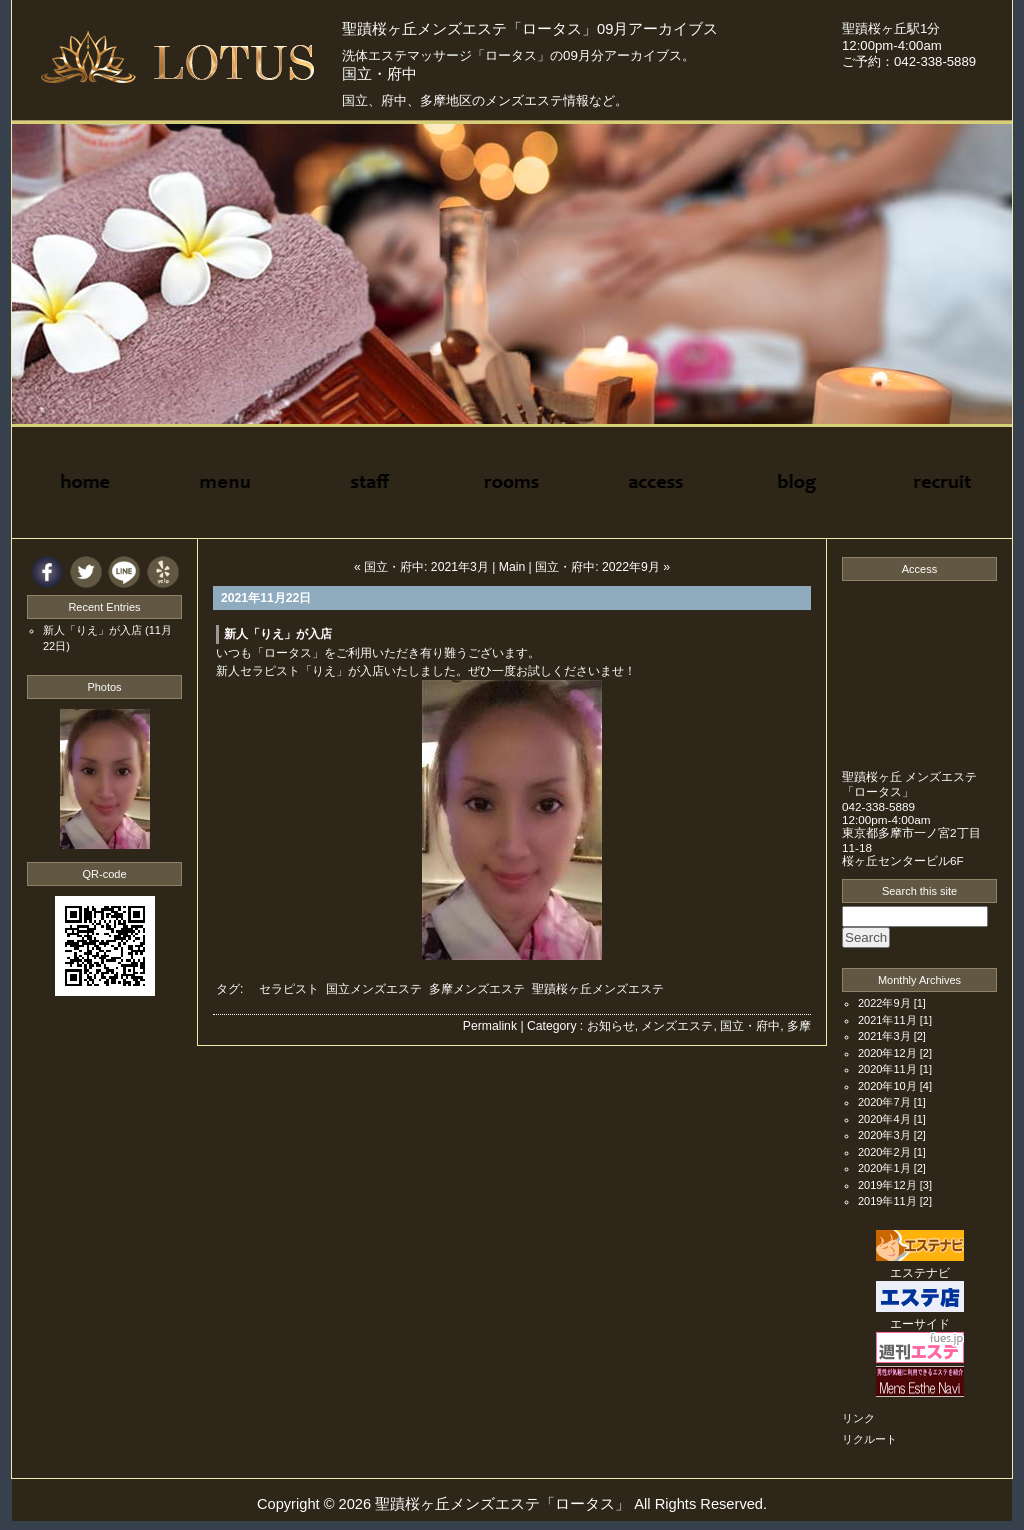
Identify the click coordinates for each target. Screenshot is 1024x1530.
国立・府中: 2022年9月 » (602, 567)
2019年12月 (887, 1185)
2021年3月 (884, 1036)
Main (512, 567)
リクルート (869, 1439)
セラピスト (289, 989)
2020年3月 (884, 1135)
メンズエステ (677, 1026)
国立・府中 (750, 1026)
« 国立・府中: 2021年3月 (421, 567)
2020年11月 (887, 1069)
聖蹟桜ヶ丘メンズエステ (598, 989)
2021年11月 (887, 1020)
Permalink (490, 1026)
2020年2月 (884, 1152)
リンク (858, 1418)
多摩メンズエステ (477, 989)
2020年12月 (887, 1053)
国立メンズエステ (374, 989)
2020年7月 (884, 1102)
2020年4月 (884, 1119)
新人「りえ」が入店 (278, 634)
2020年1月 (884, 1168)
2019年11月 (887, 1201)
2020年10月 (887, 1086)
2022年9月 (884, 1003)
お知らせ (611, 1026)
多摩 (799, 1026)
